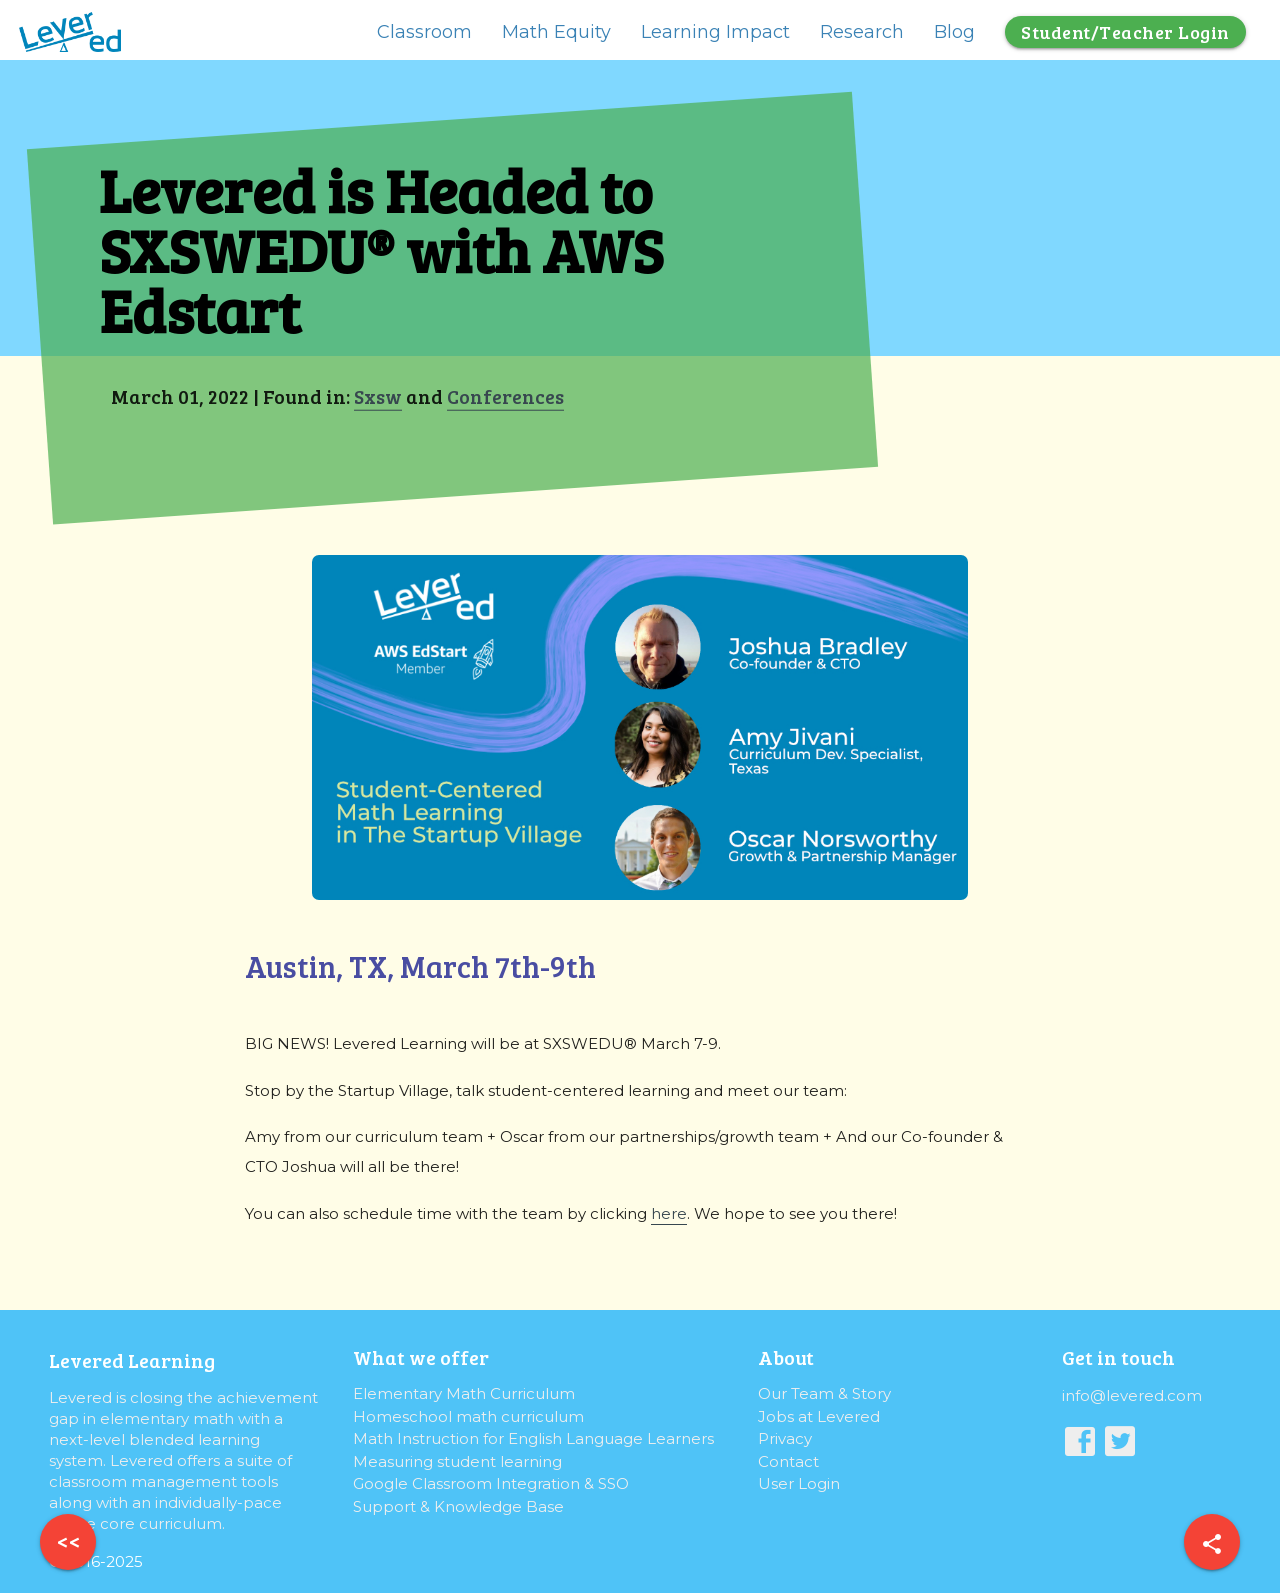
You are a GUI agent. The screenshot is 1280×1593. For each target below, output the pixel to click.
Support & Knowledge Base (458, 1506)
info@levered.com (1132, 1395)
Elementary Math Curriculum (464, 1393)
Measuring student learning (457, 1461)
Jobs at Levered (819, 1416)
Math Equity (556, 32)
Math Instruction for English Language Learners (533, 1438)
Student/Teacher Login (1125, 32)
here (669, 1213)
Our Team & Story (824, 1393)
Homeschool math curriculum (468, 1416)
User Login (799, 1483)
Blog (954, 32)
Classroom (424, 32)
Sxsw (377, 396)
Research (862, 32)
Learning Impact (715, 32)
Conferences (504, 396)
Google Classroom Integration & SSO (491, 1483)
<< (68, 1541)
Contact (788, 1461)
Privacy (785, 1438)
